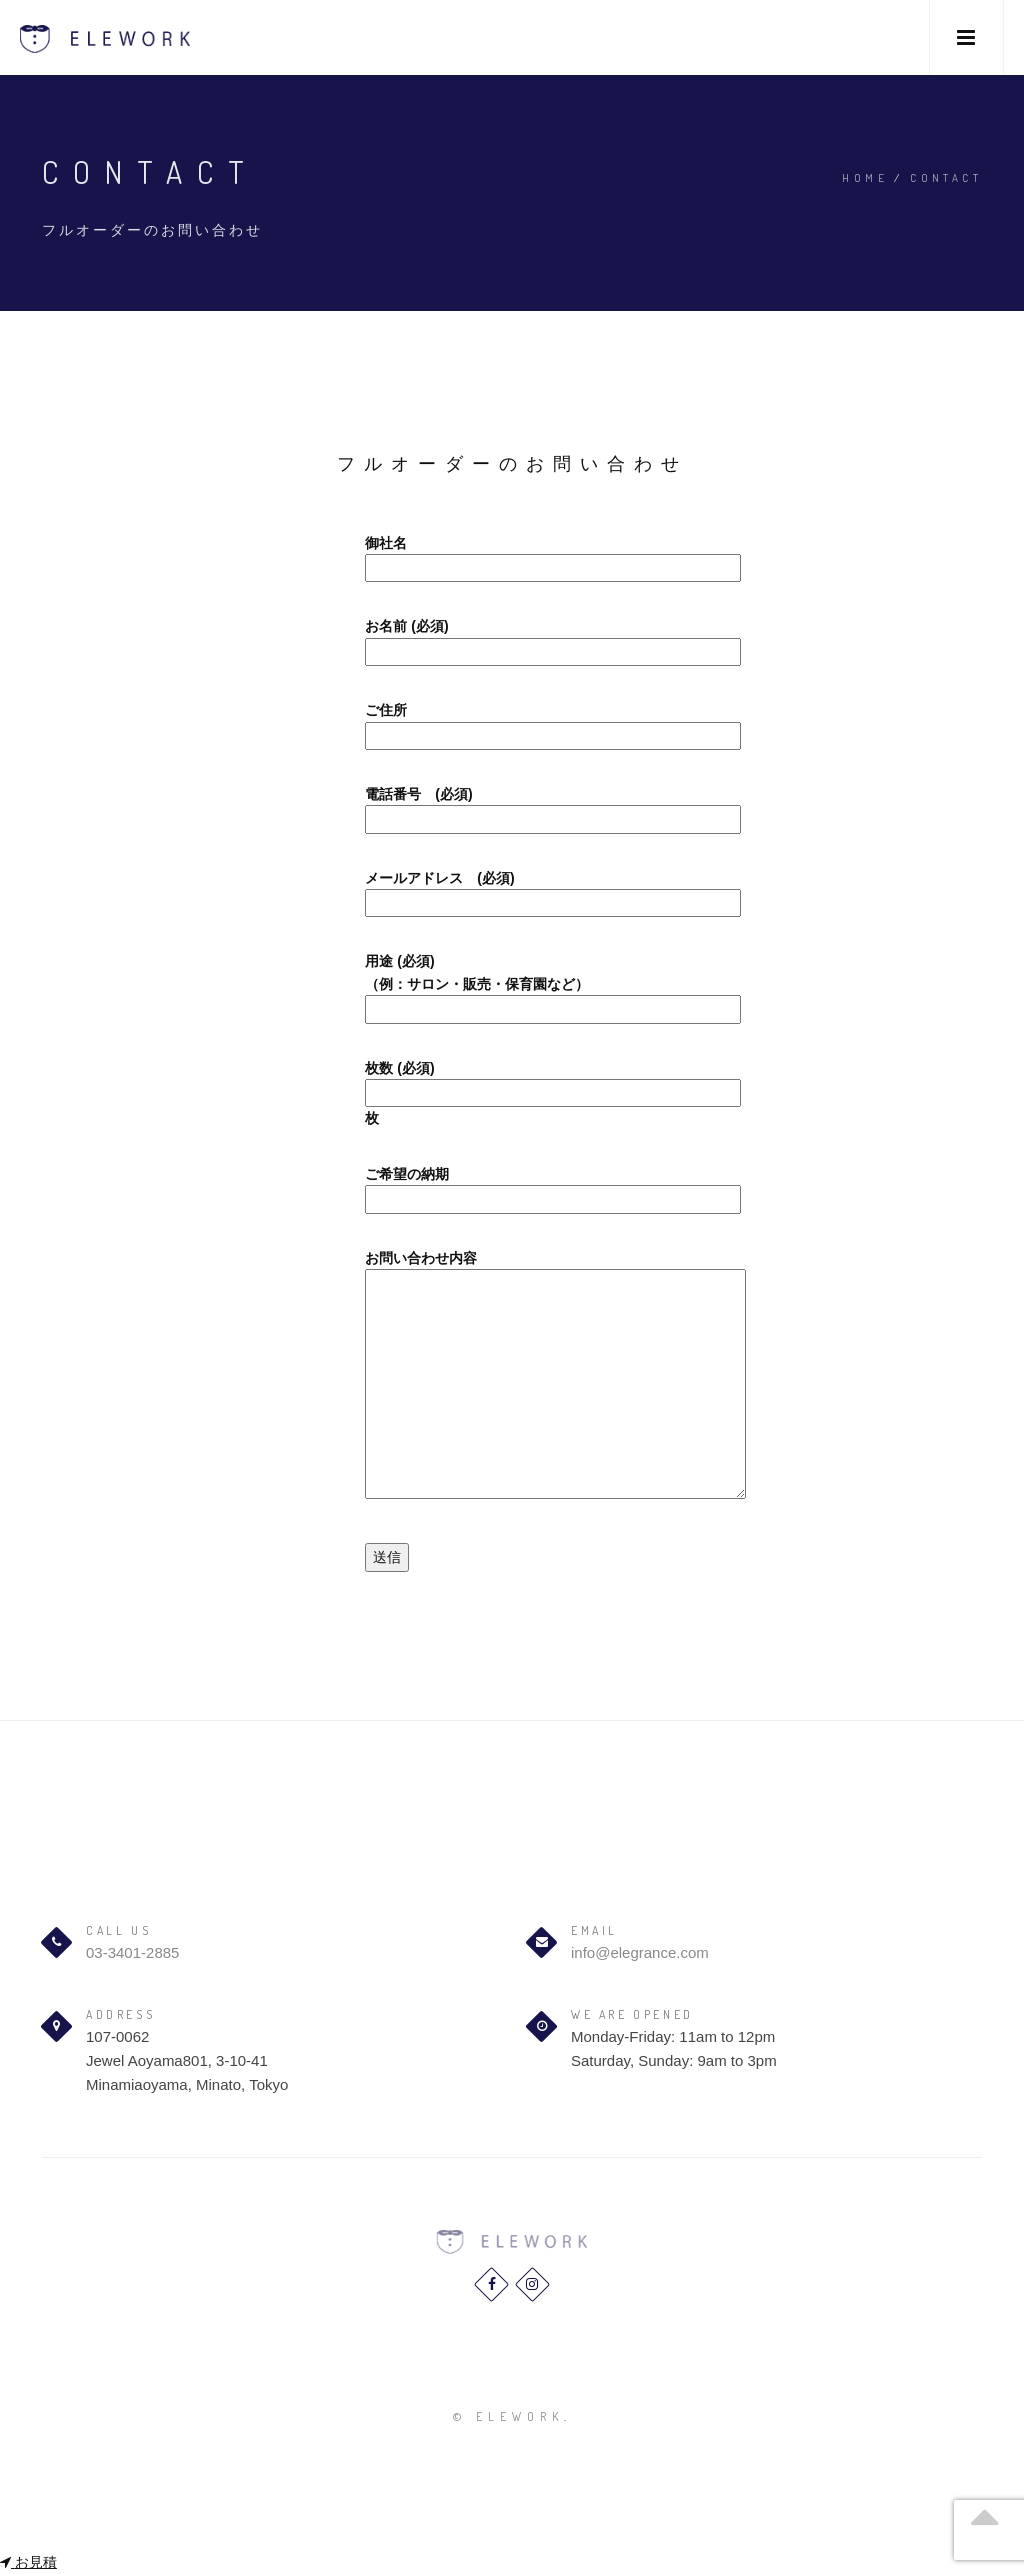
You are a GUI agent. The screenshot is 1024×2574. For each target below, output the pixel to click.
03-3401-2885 (132, 1952)
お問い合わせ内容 (511, 1376)
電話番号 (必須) (511, 806)
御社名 (511, 555)
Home (865, 178)
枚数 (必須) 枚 (511, 1093)
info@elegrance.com (640, 1952)
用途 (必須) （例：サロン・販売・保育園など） (511, 985)
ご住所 (511, 722)
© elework (508, 2416)
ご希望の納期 (511, 1186)
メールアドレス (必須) (511, 890)
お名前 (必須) (511, 638)
